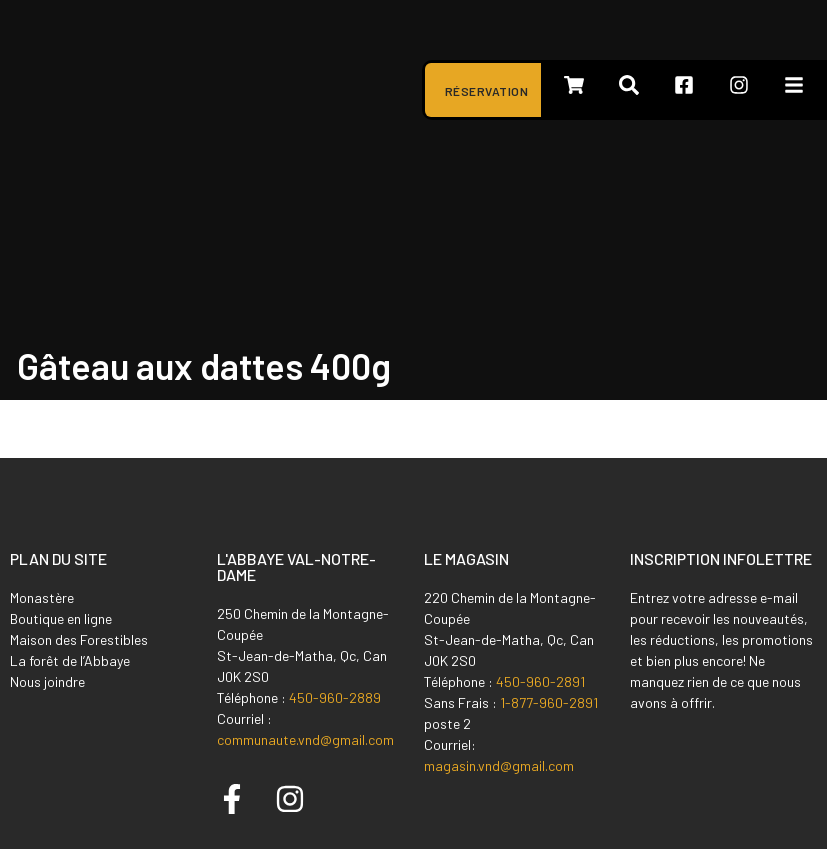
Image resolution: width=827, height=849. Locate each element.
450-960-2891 (540, 681)
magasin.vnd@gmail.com (499, 765)
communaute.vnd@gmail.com (305, 739)
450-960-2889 (335, 697)
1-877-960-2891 (549, 702)
